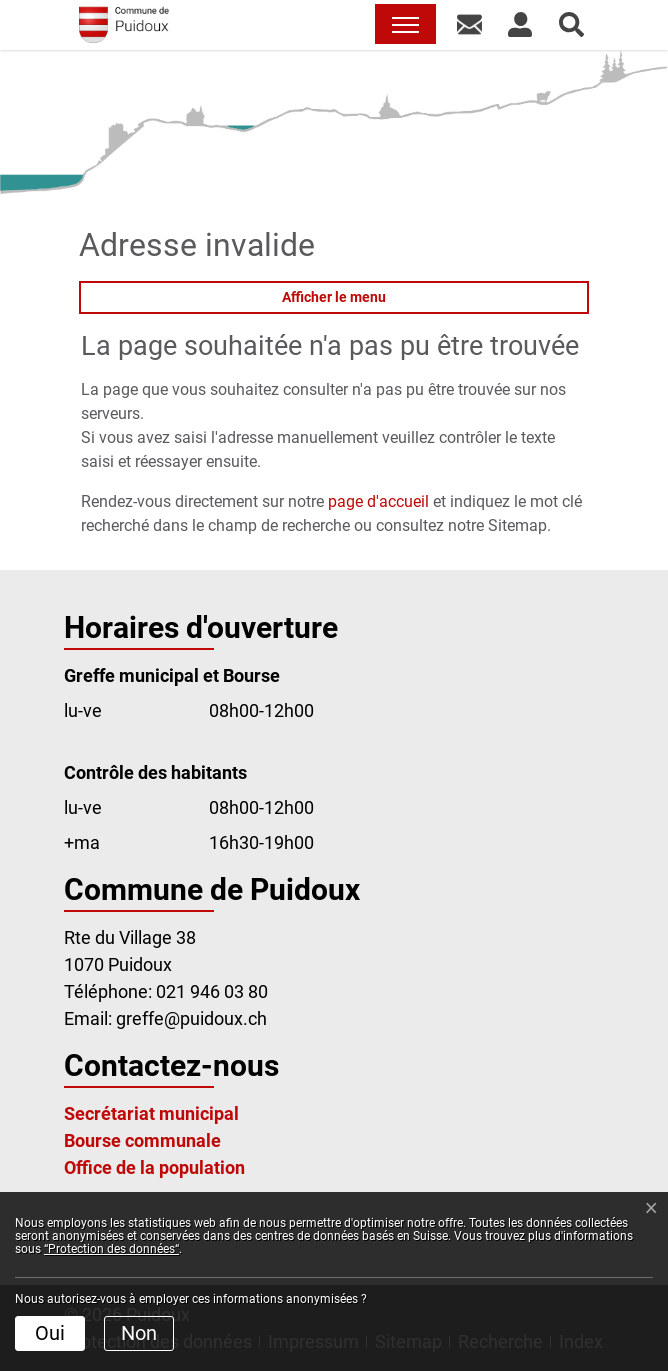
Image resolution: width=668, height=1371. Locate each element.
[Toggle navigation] (405, 24)
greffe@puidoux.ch (191, 1018)
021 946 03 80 (212, 991)
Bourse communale (142, 1140)
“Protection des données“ (111, 1249)
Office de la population (154, 1167)
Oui (50, 1333)
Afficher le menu (334, 297)
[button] (469, 24)
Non (139, 1333)
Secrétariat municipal (151, 1113)
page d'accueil (378, 501)
